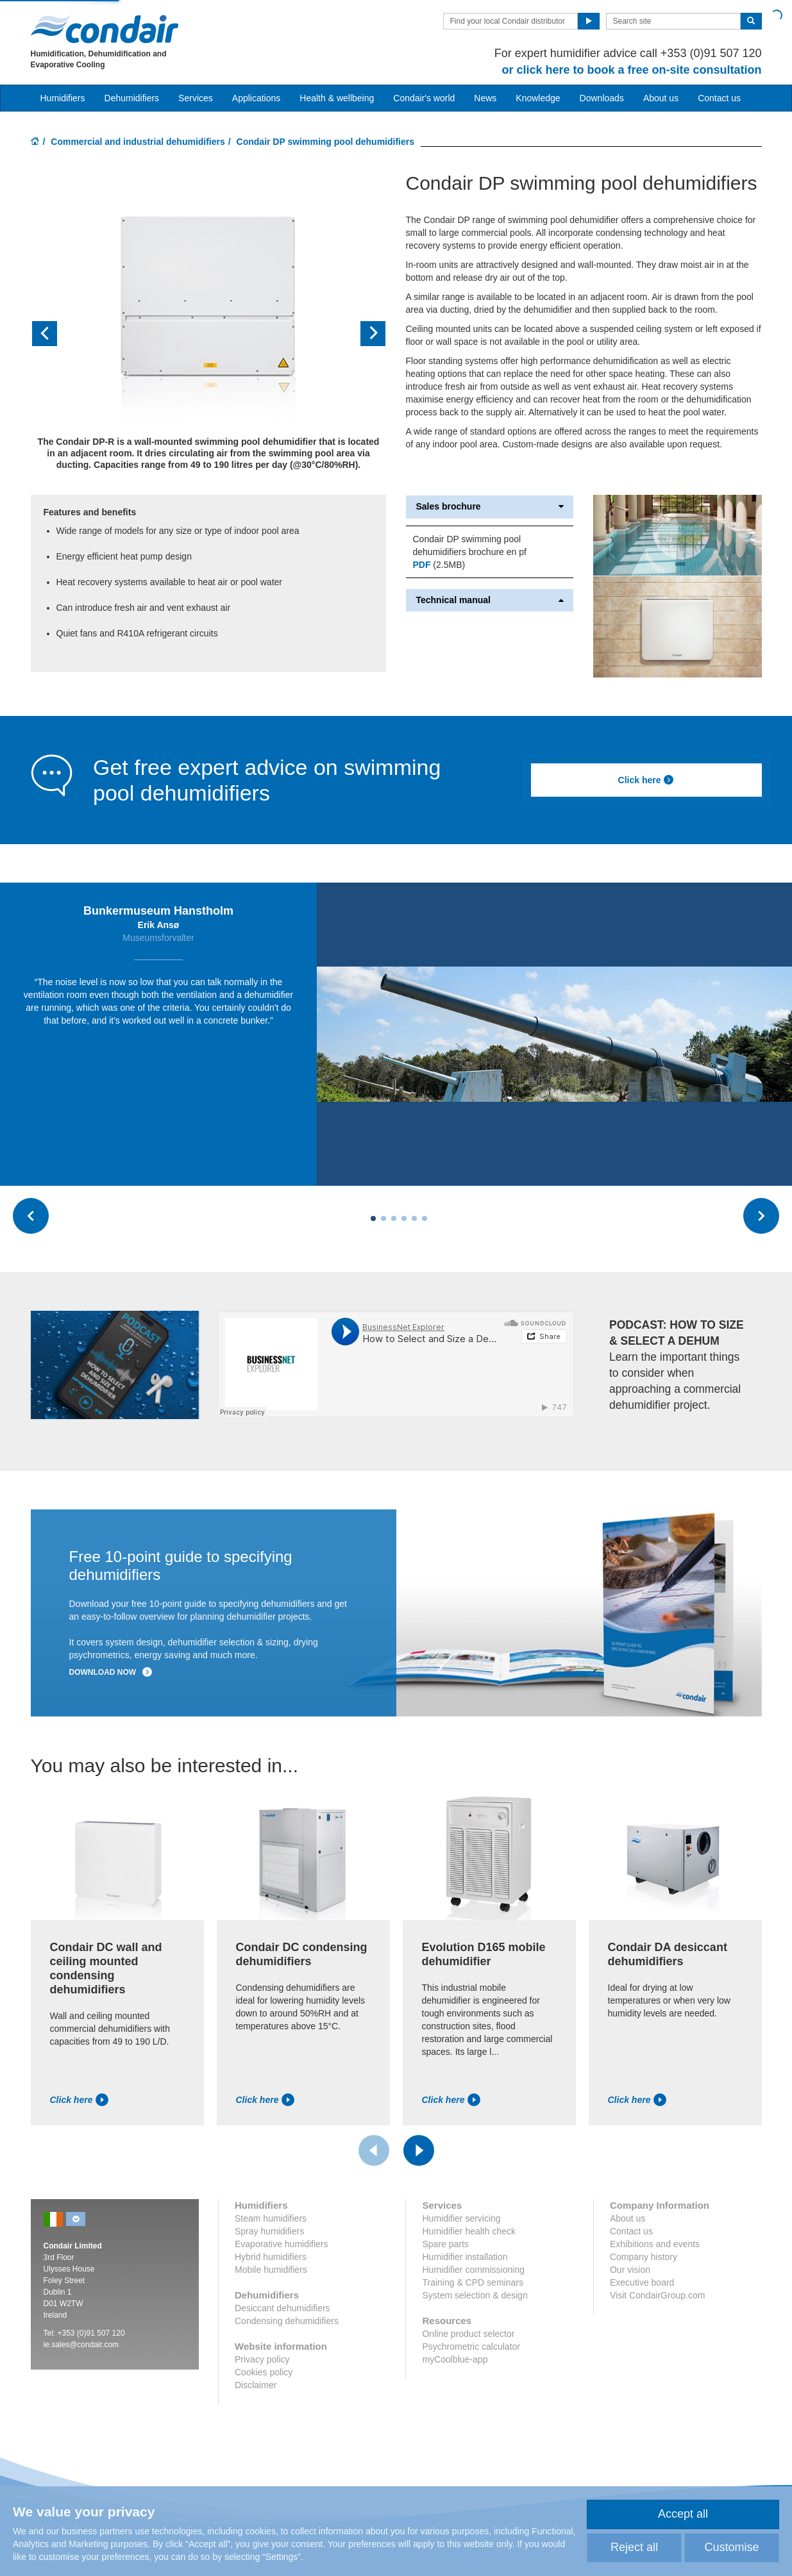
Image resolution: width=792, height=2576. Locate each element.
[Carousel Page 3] (393, 1218)
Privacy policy (262, 2359)
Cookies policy (263, 2372)
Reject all (634, 2547)
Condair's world (424, 98)
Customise (731, 2547)
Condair (104, 29)
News (485, 98)
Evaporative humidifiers (281, 2244)
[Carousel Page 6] (424, 1218)
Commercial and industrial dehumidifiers (138, 142)
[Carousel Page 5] (414, 1218)
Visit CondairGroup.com (657, 2295)
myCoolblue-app (454, 2359)
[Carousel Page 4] (404, 1218)
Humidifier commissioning (473, 2269)
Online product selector (468, 2334)
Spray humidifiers (269, 2231)
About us (660, 98)
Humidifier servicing (461, 2218)
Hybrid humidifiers (271, 2257)
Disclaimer (255, 2385)
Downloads (602, 98)
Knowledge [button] (538, 98)
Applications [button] (256, 98)
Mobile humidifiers (271, 2269)
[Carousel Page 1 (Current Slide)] (373, 1218)
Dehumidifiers (132, 98)
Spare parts (445, 2244)
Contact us (719, 98)
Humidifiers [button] (62, 98)
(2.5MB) (438, 565)
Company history (643, 2257)
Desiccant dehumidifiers (282, 2308)
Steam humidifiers (271, 2218)
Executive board (642, 2282)
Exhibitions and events (655, 2244)
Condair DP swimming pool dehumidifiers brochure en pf (469, 545)
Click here (646, 780)
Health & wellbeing (336, 98)
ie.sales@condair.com (81, 2344)
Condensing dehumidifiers (287, 2321)
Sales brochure (489, 506)
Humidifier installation (464, 2257)
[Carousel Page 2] (383, 1218)
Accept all (683, 2513)
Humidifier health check (469, 2231)
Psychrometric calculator (471, 2346)
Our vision (630, 2269)
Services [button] (195, 98)
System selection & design (474, 2295)
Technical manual (489, 600)
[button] (57, 333)
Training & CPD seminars (472, 2282)
